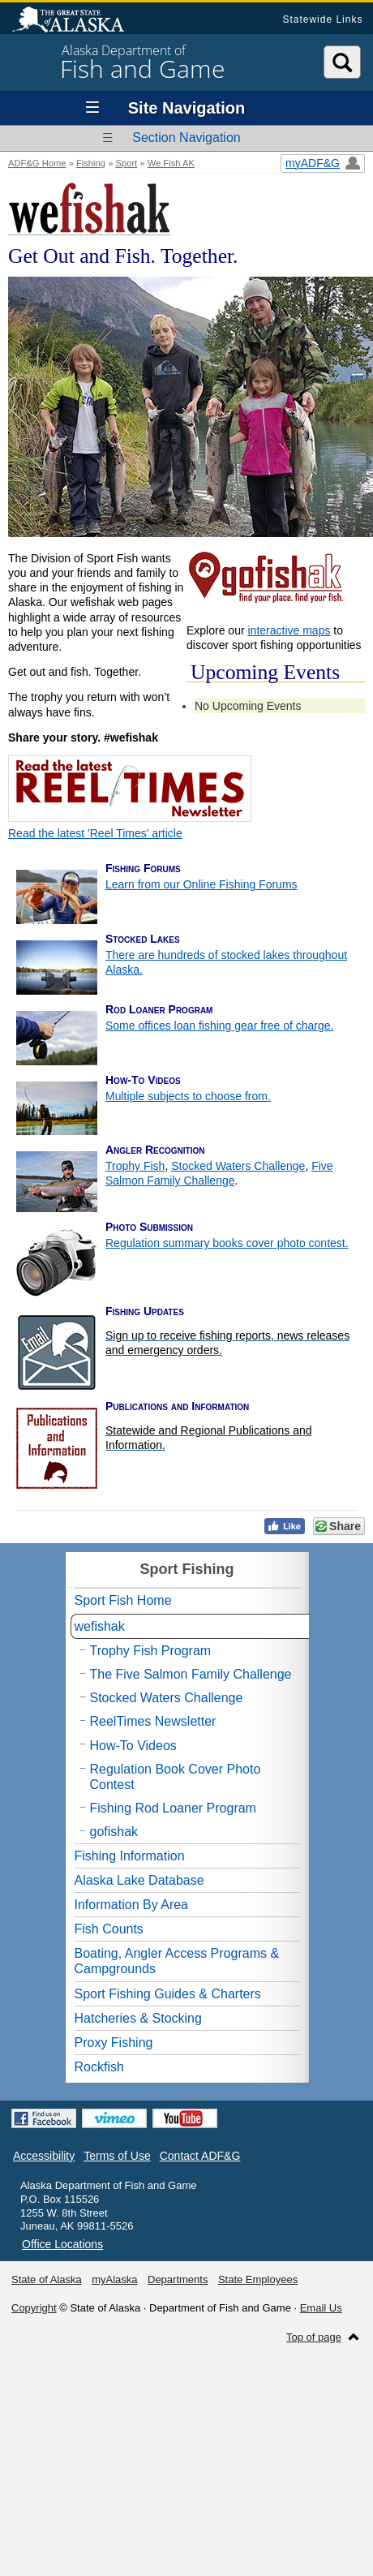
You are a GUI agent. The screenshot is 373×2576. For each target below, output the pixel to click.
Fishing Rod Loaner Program (173, 1808)
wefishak (100, 1626)
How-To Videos (133, 1745)
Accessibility (44, 2155)
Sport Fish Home (123, 1600)
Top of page (313, 2337)
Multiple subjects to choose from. (188, 1096)
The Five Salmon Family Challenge (191, 1674)
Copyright (34, 2308)
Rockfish (99, 2067)
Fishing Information (130, 1856)
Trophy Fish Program (151, 1651)
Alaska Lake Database (139, 1880)
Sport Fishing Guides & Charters (168, 1994)
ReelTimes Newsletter (153, 1721)
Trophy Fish (135, 1165)
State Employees (258, 2279)
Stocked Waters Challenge (238, 1165)
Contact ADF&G (200, 2155)
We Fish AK (171, 163)
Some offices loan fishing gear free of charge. (219, 1025)
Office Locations (62, 2244)
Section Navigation (186, 137)
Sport (126, 163)
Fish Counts (109, 1929)
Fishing (90, 163)
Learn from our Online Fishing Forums (201, 884)
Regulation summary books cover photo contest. (227, 1242)
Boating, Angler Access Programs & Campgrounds (177, 1961)
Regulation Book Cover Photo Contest (175, 1776)
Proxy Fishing (114, 2042)
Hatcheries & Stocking (138, 2018)
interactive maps (288, 630)
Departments (178, 2279)
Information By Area (132, 1905)
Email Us (321, 2308)
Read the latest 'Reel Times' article (95, 833)
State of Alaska (76, 21)
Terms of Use (117, 2155)
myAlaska (114, 2279)
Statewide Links (322, 19)
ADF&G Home (37, 163)
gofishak (114, 1831)
